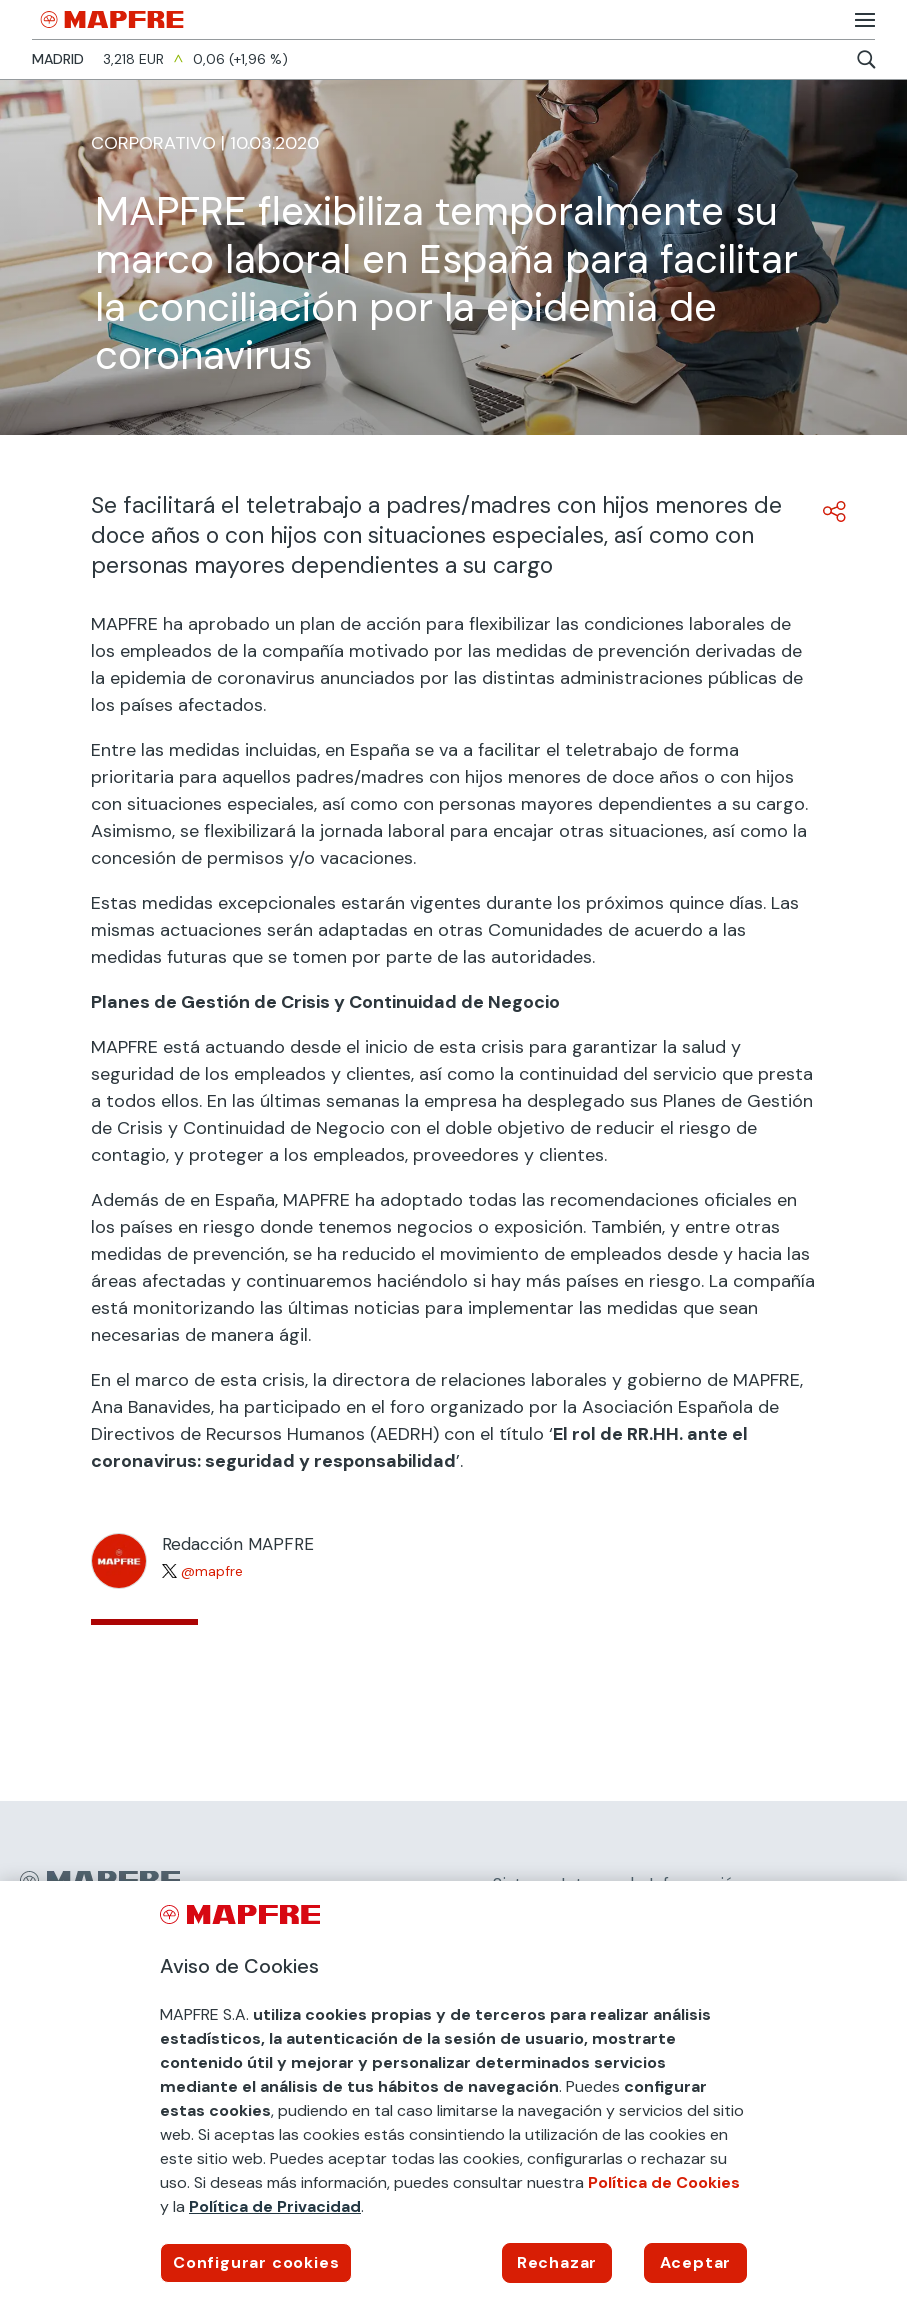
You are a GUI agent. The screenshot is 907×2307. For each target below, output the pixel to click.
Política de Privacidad (275, 2206)
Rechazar (557, 2262)
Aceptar (696, 2262)
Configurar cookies (256, 2262)
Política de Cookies (664, 2182)
